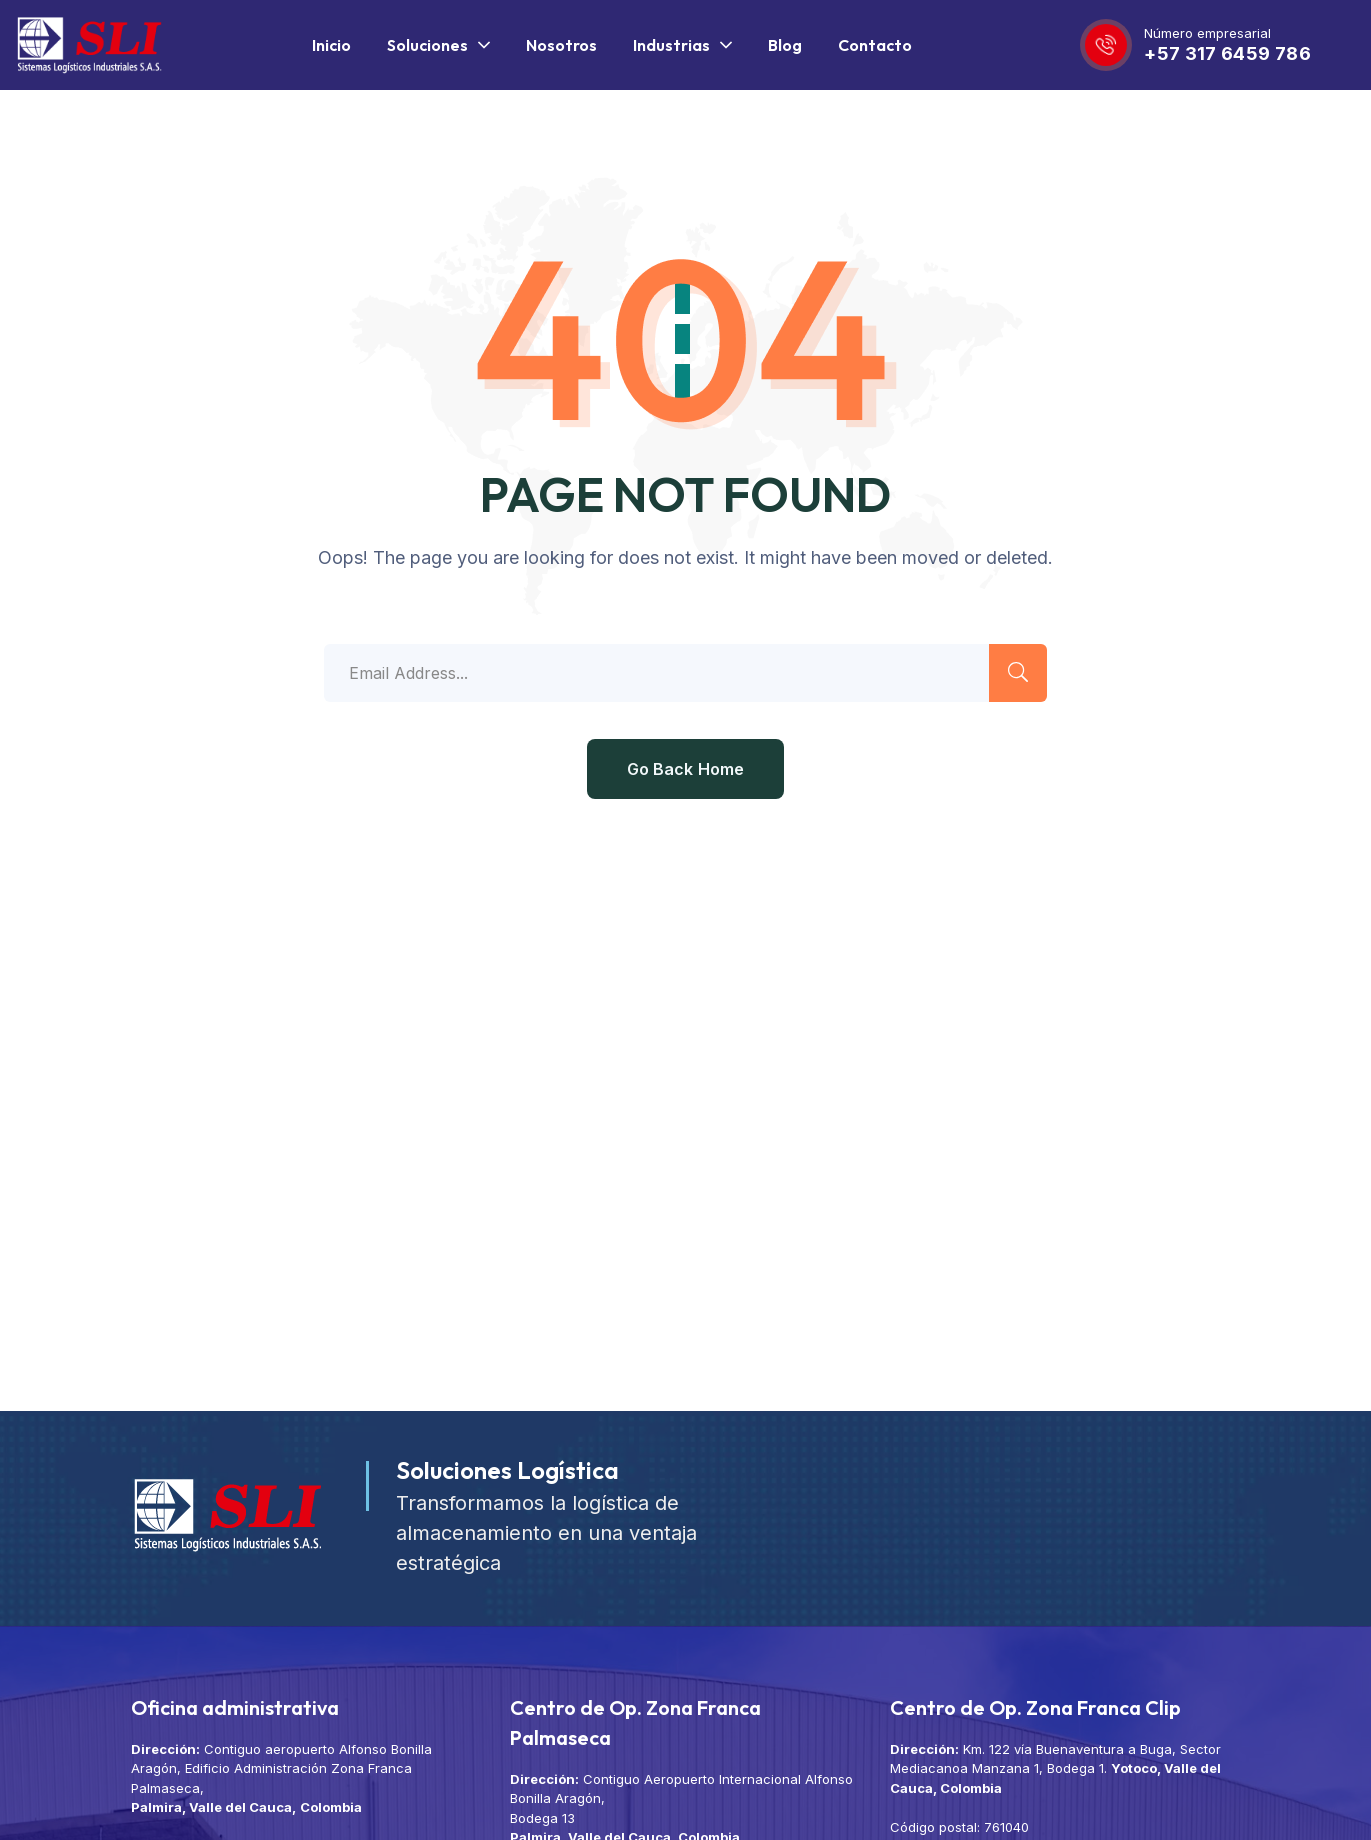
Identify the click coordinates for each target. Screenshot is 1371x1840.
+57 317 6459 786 (1227, 53)
